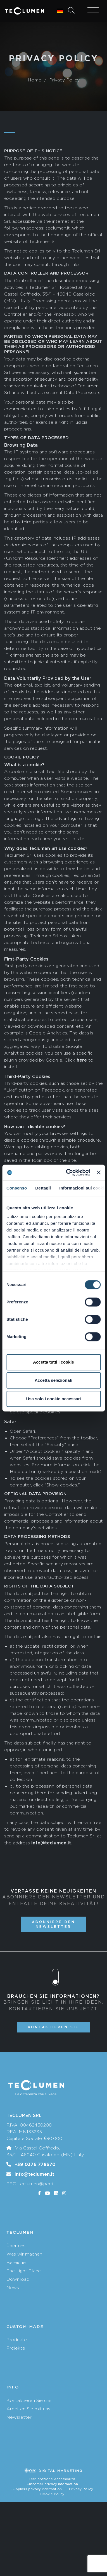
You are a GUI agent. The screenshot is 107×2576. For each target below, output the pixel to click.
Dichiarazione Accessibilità (52, 2479)
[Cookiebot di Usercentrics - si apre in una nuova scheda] (67, 1172)
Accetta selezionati (53, 1380)
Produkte (16, 2339)
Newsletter (19, 2417)
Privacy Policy (81, 2489)
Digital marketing (54, 2470)
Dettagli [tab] (43, 1188)
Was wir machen (24, 2254)
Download (17, 2279)
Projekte (15, 2348)
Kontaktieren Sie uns (28, 2400)
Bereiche (16, 2262)
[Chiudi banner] (99, 1172)
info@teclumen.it (34, 2174)
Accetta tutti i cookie (53, 1362)
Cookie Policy (52, 2494)
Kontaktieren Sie (53, 2027)
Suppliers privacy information (36, 2489)
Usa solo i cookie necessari (53, 1398)
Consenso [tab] (16, 1188)
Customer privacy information (52, 2484)
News (12, 2287)
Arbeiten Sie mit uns (28, 2408)
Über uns (15, 2245)
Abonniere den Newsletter (53, 1924)
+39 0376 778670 (35, 2164)
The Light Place (23, 2270)
